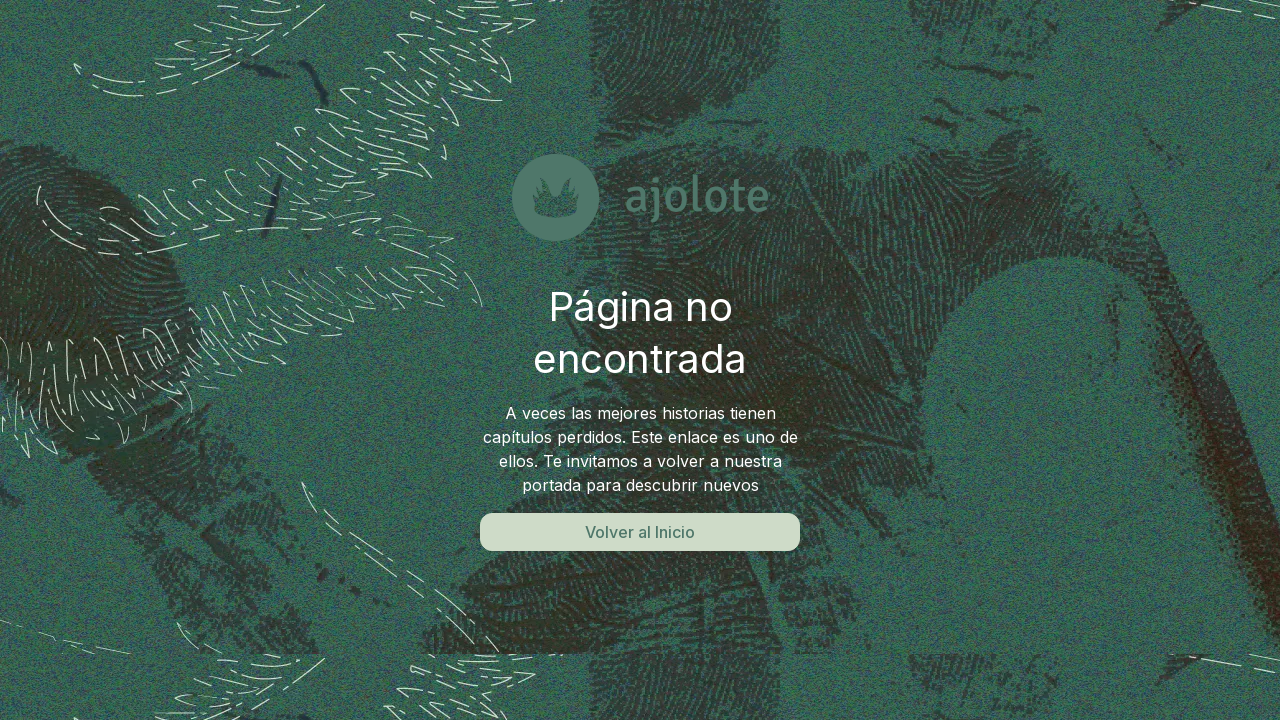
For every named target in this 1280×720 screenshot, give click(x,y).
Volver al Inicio (640, 532)
